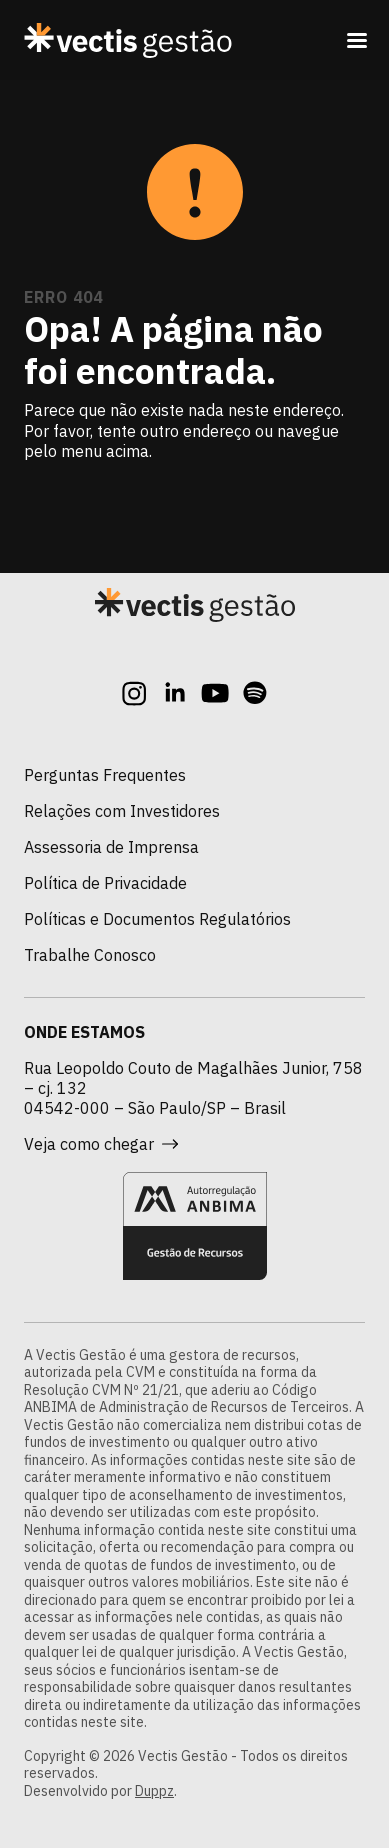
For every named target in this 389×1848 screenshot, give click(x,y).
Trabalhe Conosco (90, 955)
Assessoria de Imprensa (111, 847)
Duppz (154, 1791)
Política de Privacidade (105, 883)
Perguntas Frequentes (105, 775)
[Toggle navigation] (357, 40)
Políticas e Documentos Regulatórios (157, 919)
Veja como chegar (101, 1144)
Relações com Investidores (122, 811)
